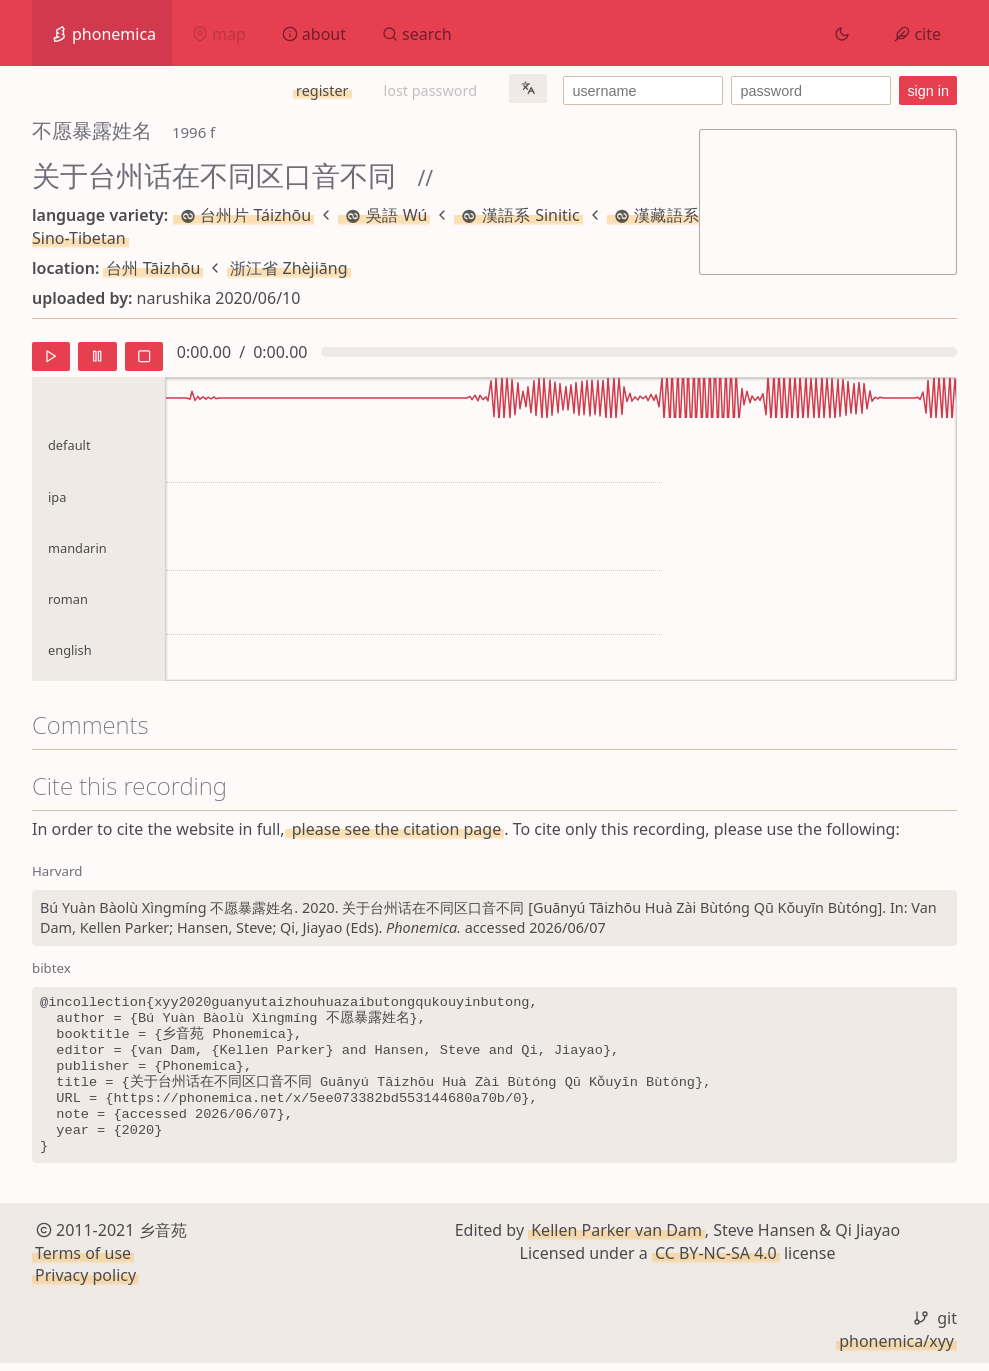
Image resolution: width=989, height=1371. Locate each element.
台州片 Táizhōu (244, 215)
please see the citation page (395, 829)
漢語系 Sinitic (518, 215)
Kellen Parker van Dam (616, 1238)
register (322, 90)
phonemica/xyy (896, 1348)
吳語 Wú (384, 215)
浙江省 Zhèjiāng (288, 268)
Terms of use (83, 1260)
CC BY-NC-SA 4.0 (716, 1260)
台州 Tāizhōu (153, 268)
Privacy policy (85, 1283)
